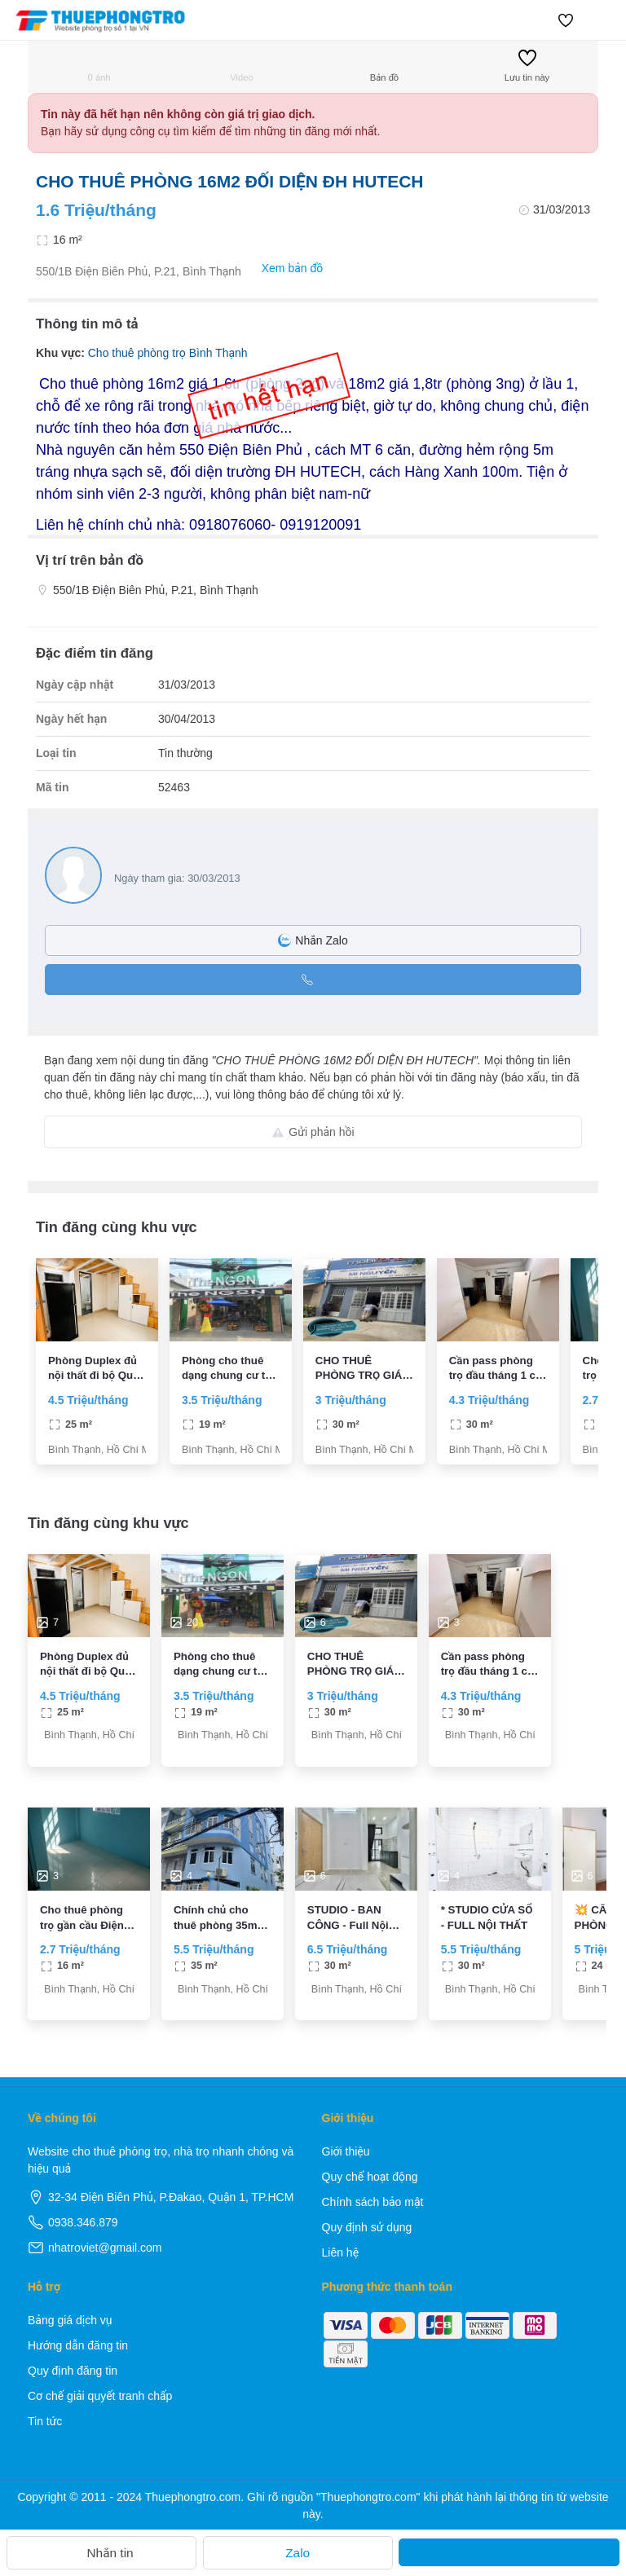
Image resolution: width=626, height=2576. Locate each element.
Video (241, 65)
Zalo (297, 2553)
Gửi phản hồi (312, 1131)
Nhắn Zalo (312, 940)
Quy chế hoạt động (370, 2176)
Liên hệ (340, 2252)
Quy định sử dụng (367, 2227)
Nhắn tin (101, 2553)
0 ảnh (99, 65)
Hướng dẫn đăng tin (78, 2345)
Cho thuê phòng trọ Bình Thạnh (168, 352)
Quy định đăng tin (72, 2370)
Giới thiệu (346, 2151)
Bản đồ (384, 65)
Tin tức (45, 2421)
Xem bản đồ (284, 268)
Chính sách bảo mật (373, 2201)
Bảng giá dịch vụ (70, 2320)
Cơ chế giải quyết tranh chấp (100, 2395)
